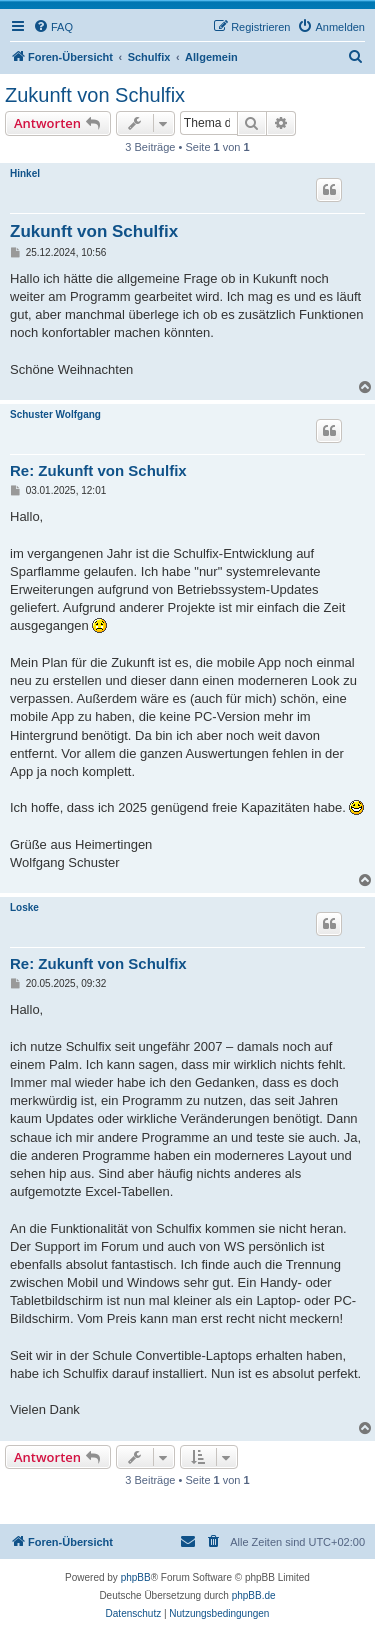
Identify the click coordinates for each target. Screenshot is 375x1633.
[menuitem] (53, 27)
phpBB (136, 1577)
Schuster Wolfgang (55, 414)
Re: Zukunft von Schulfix (98, 470)
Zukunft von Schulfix (95, 95)
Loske (24, 907)
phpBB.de (254, 1595)
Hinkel (25, 173)
